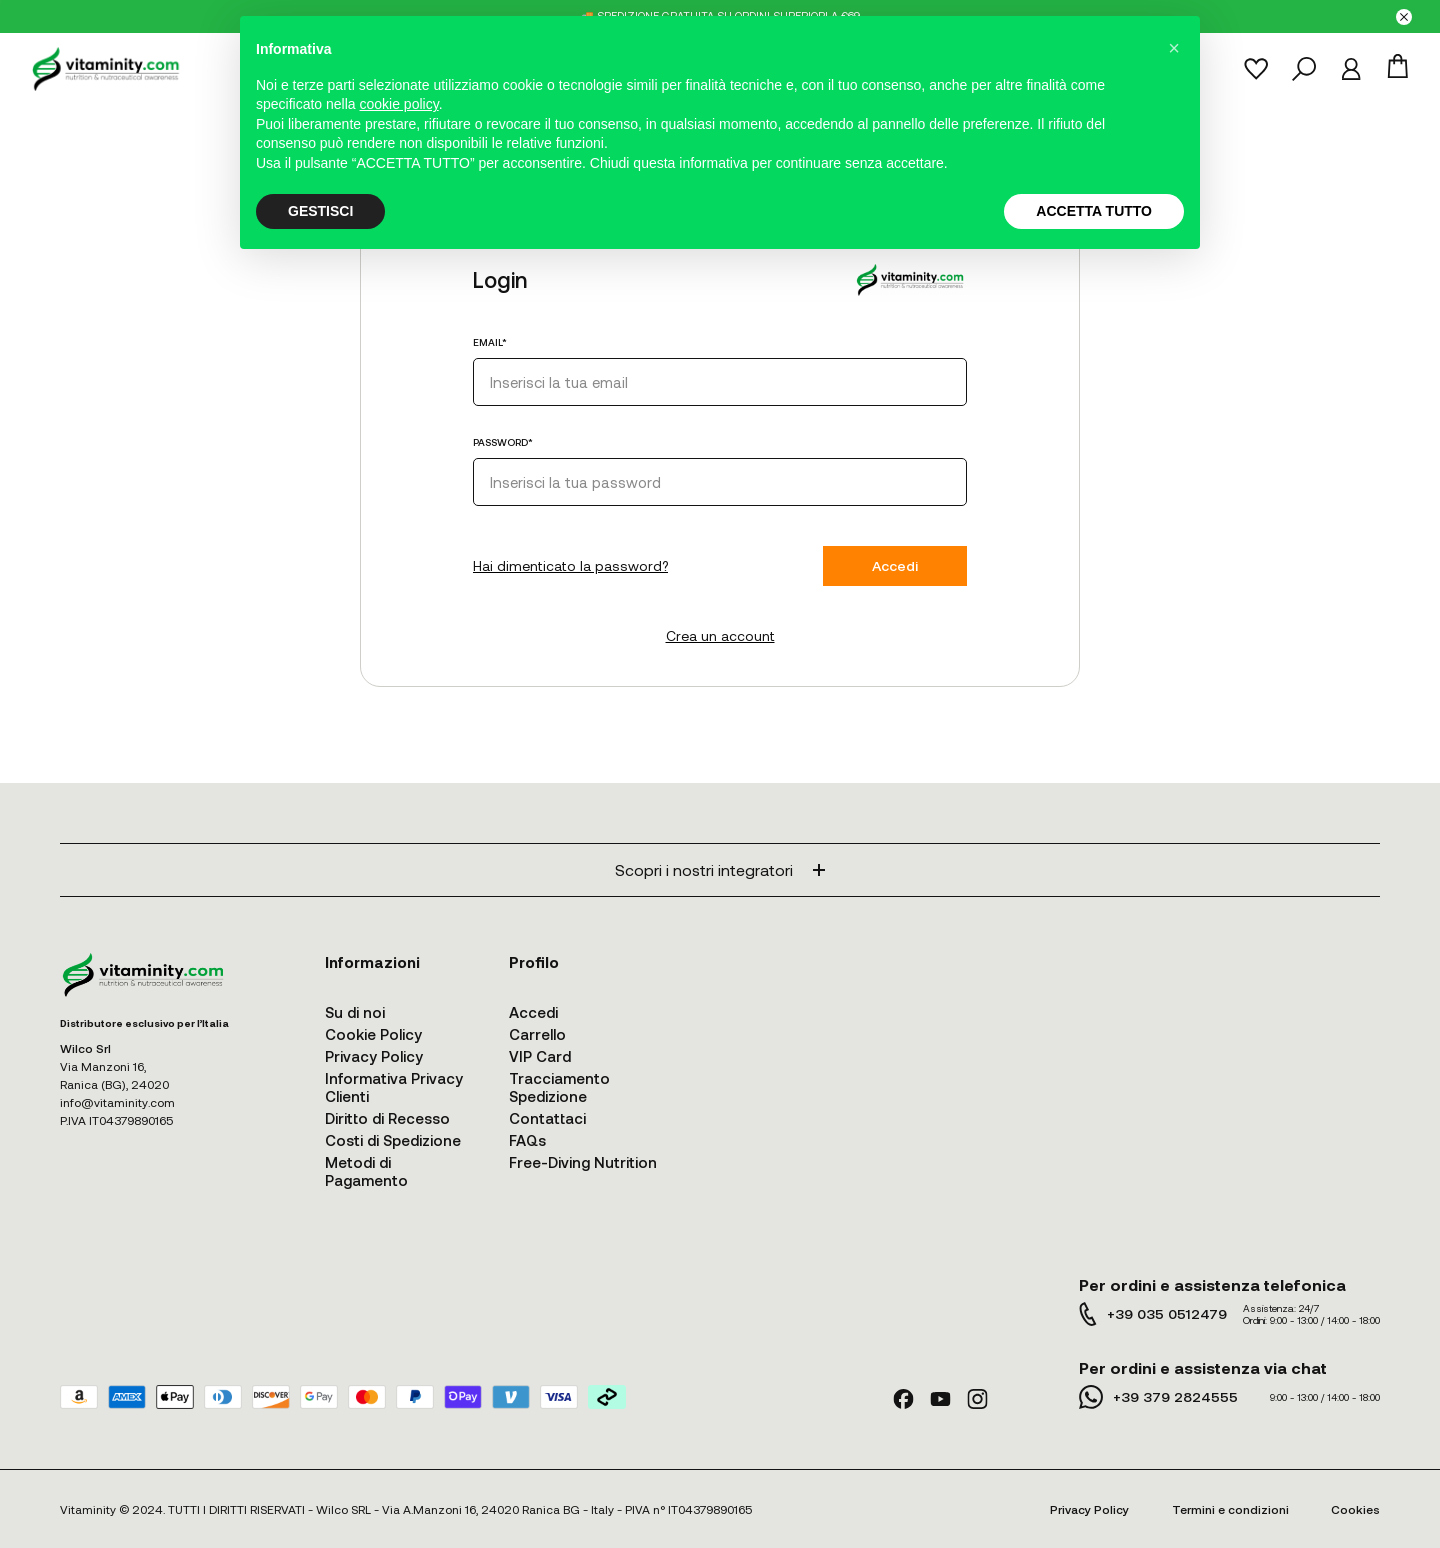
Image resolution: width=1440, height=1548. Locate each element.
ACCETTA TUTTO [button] (1094, 211)
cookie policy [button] (399, 104)
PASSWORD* (503, 442)
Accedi (895, 565)
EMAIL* (490, 342)
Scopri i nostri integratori (720, 869)
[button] (1174, 48)
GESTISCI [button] (320, 211)
